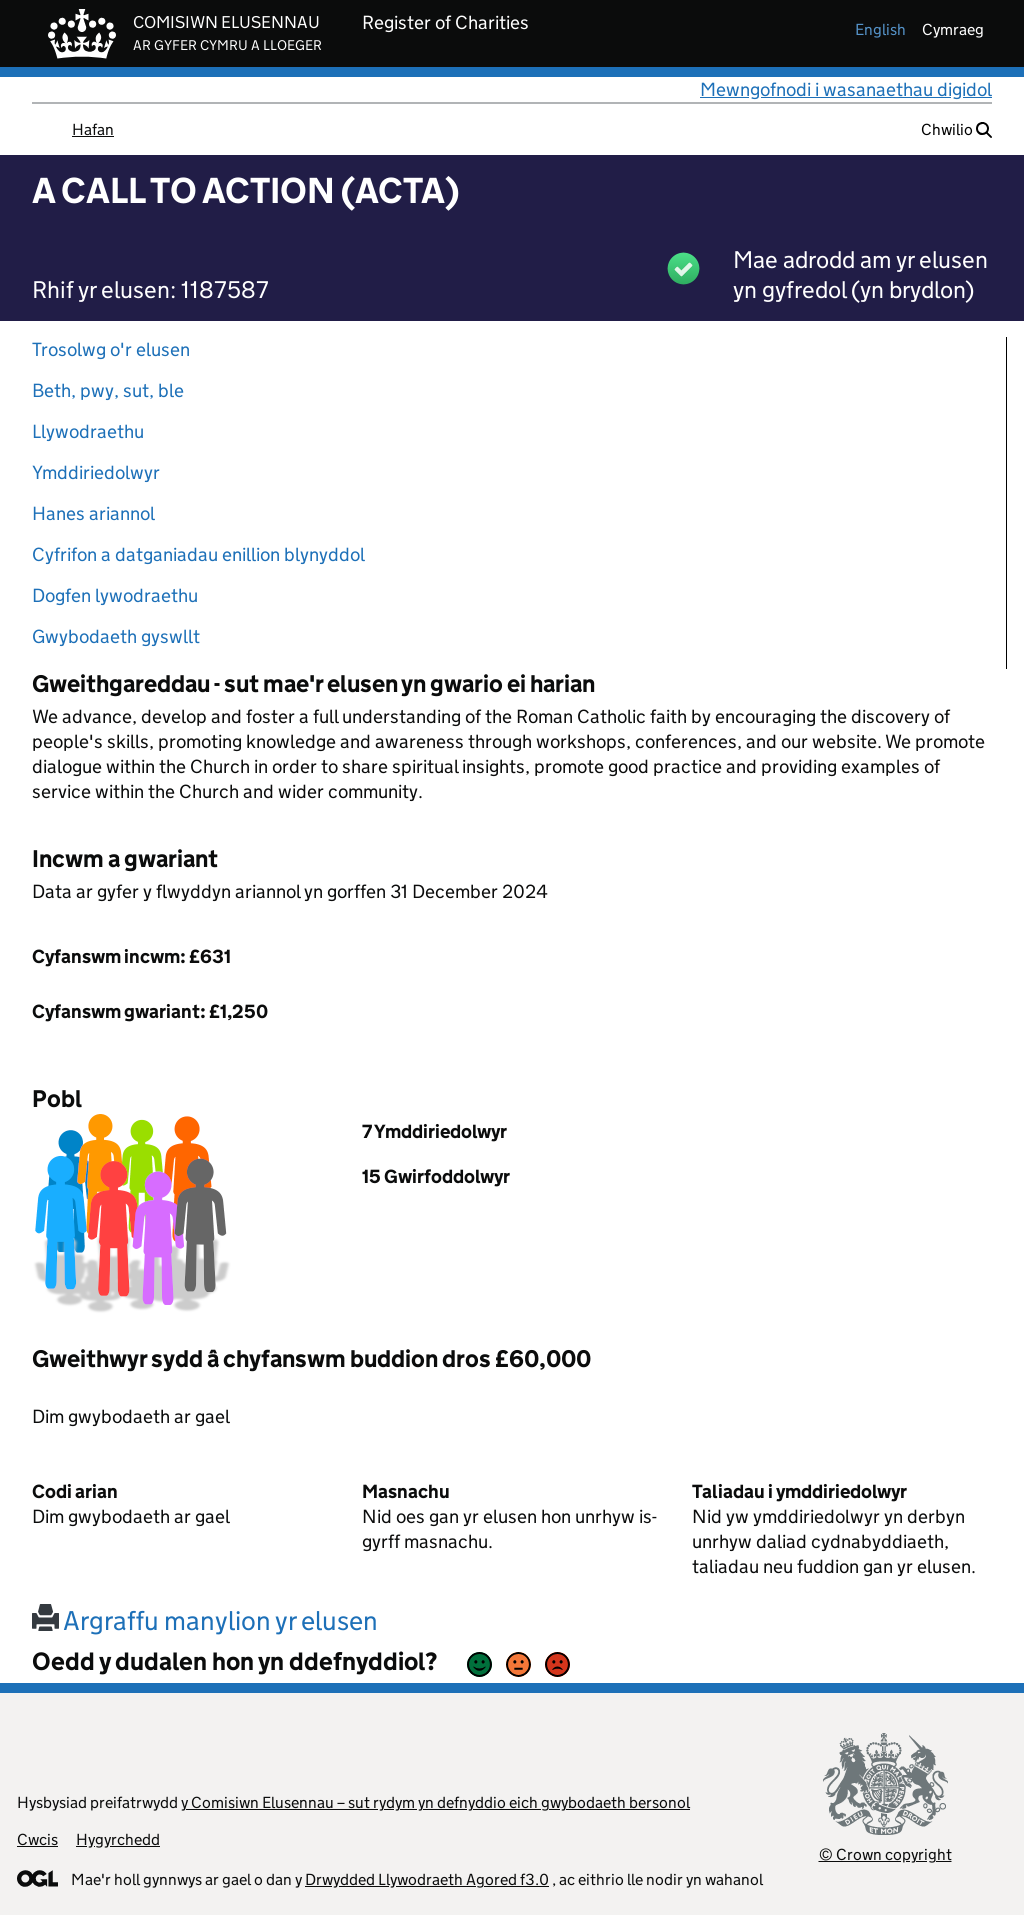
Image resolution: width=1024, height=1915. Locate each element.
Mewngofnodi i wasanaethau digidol (846, 89)
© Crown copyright (885, 1854)
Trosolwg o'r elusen (111, 349)
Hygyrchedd (118, 1839)
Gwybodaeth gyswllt (116, 636)
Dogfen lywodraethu (115, 595)
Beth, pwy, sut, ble (108, 390)
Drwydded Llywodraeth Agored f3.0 (427, 1879)
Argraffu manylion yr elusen (205, 1620)
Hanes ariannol (93, 513)
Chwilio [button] (956, 129)
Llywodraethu (88, 431)
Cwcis (37, 1839)
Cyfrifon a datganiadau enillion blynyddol (198, 554)
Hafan (93, 129)
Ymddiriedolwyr (96, 472)
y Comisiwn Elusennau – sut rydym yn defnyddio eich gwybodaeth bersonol (435, 1802)
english (880, 29)
